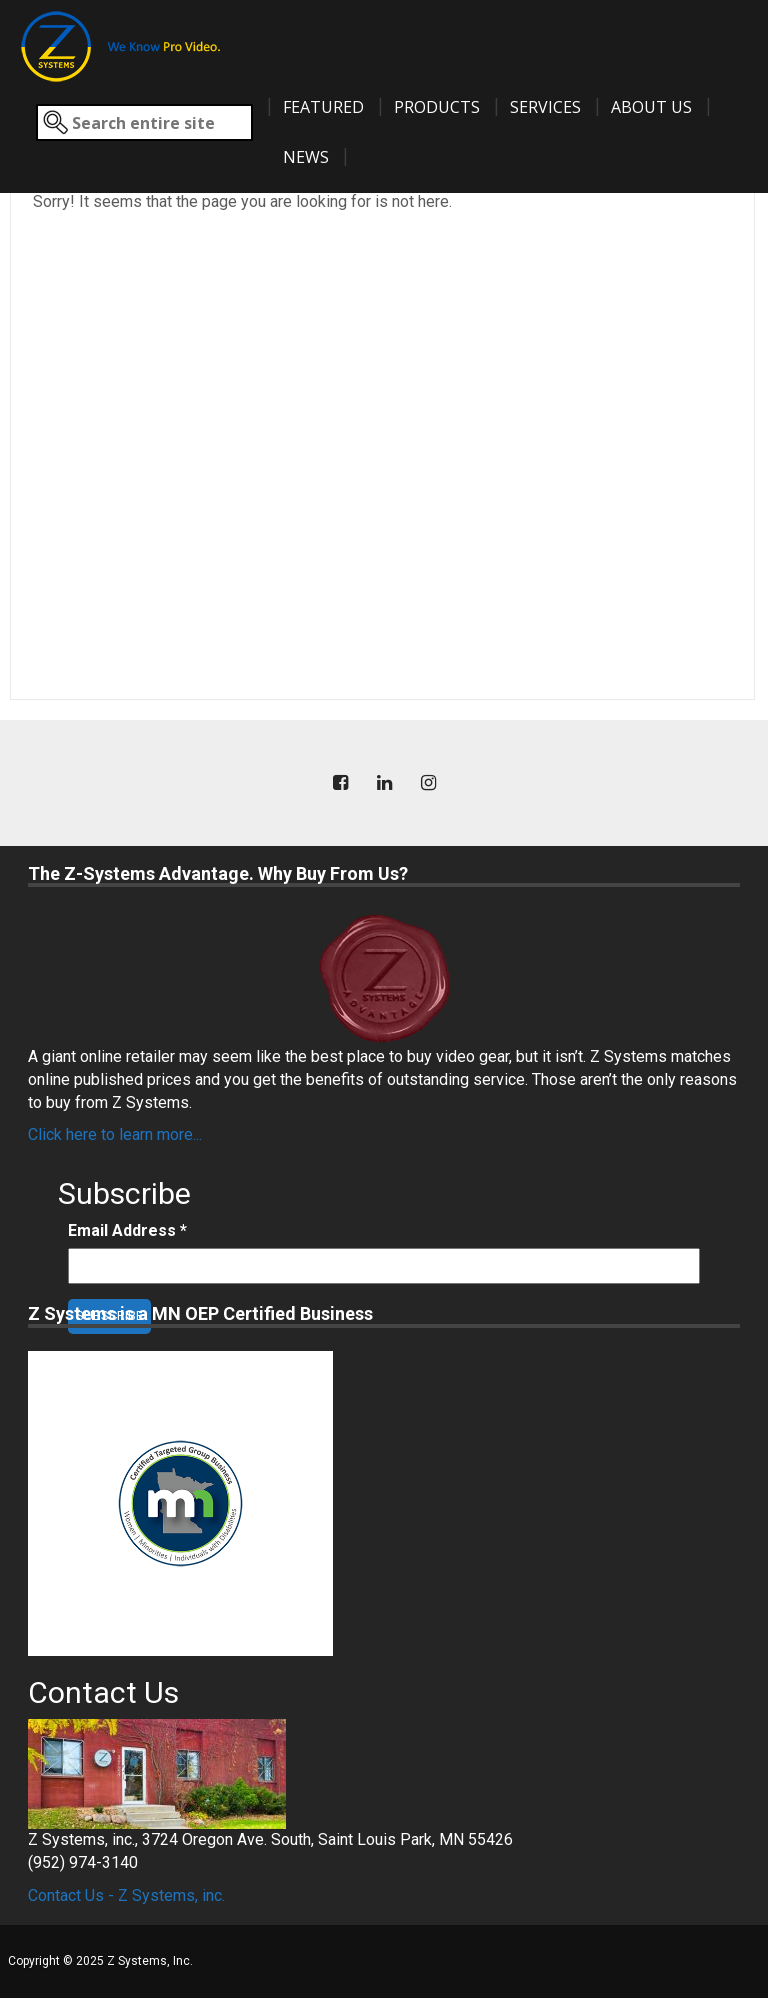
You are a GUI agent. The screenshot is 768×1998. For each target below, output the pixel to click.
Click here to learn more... (115, 1134)
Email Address (127, 1230)
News (306, 157)
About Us (651, 107)
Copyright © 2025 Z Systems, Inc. (100, 1961)
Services (545, 107)
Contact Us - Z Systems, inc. (126, 1895)
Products (437, 107)
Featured (323, 107)
